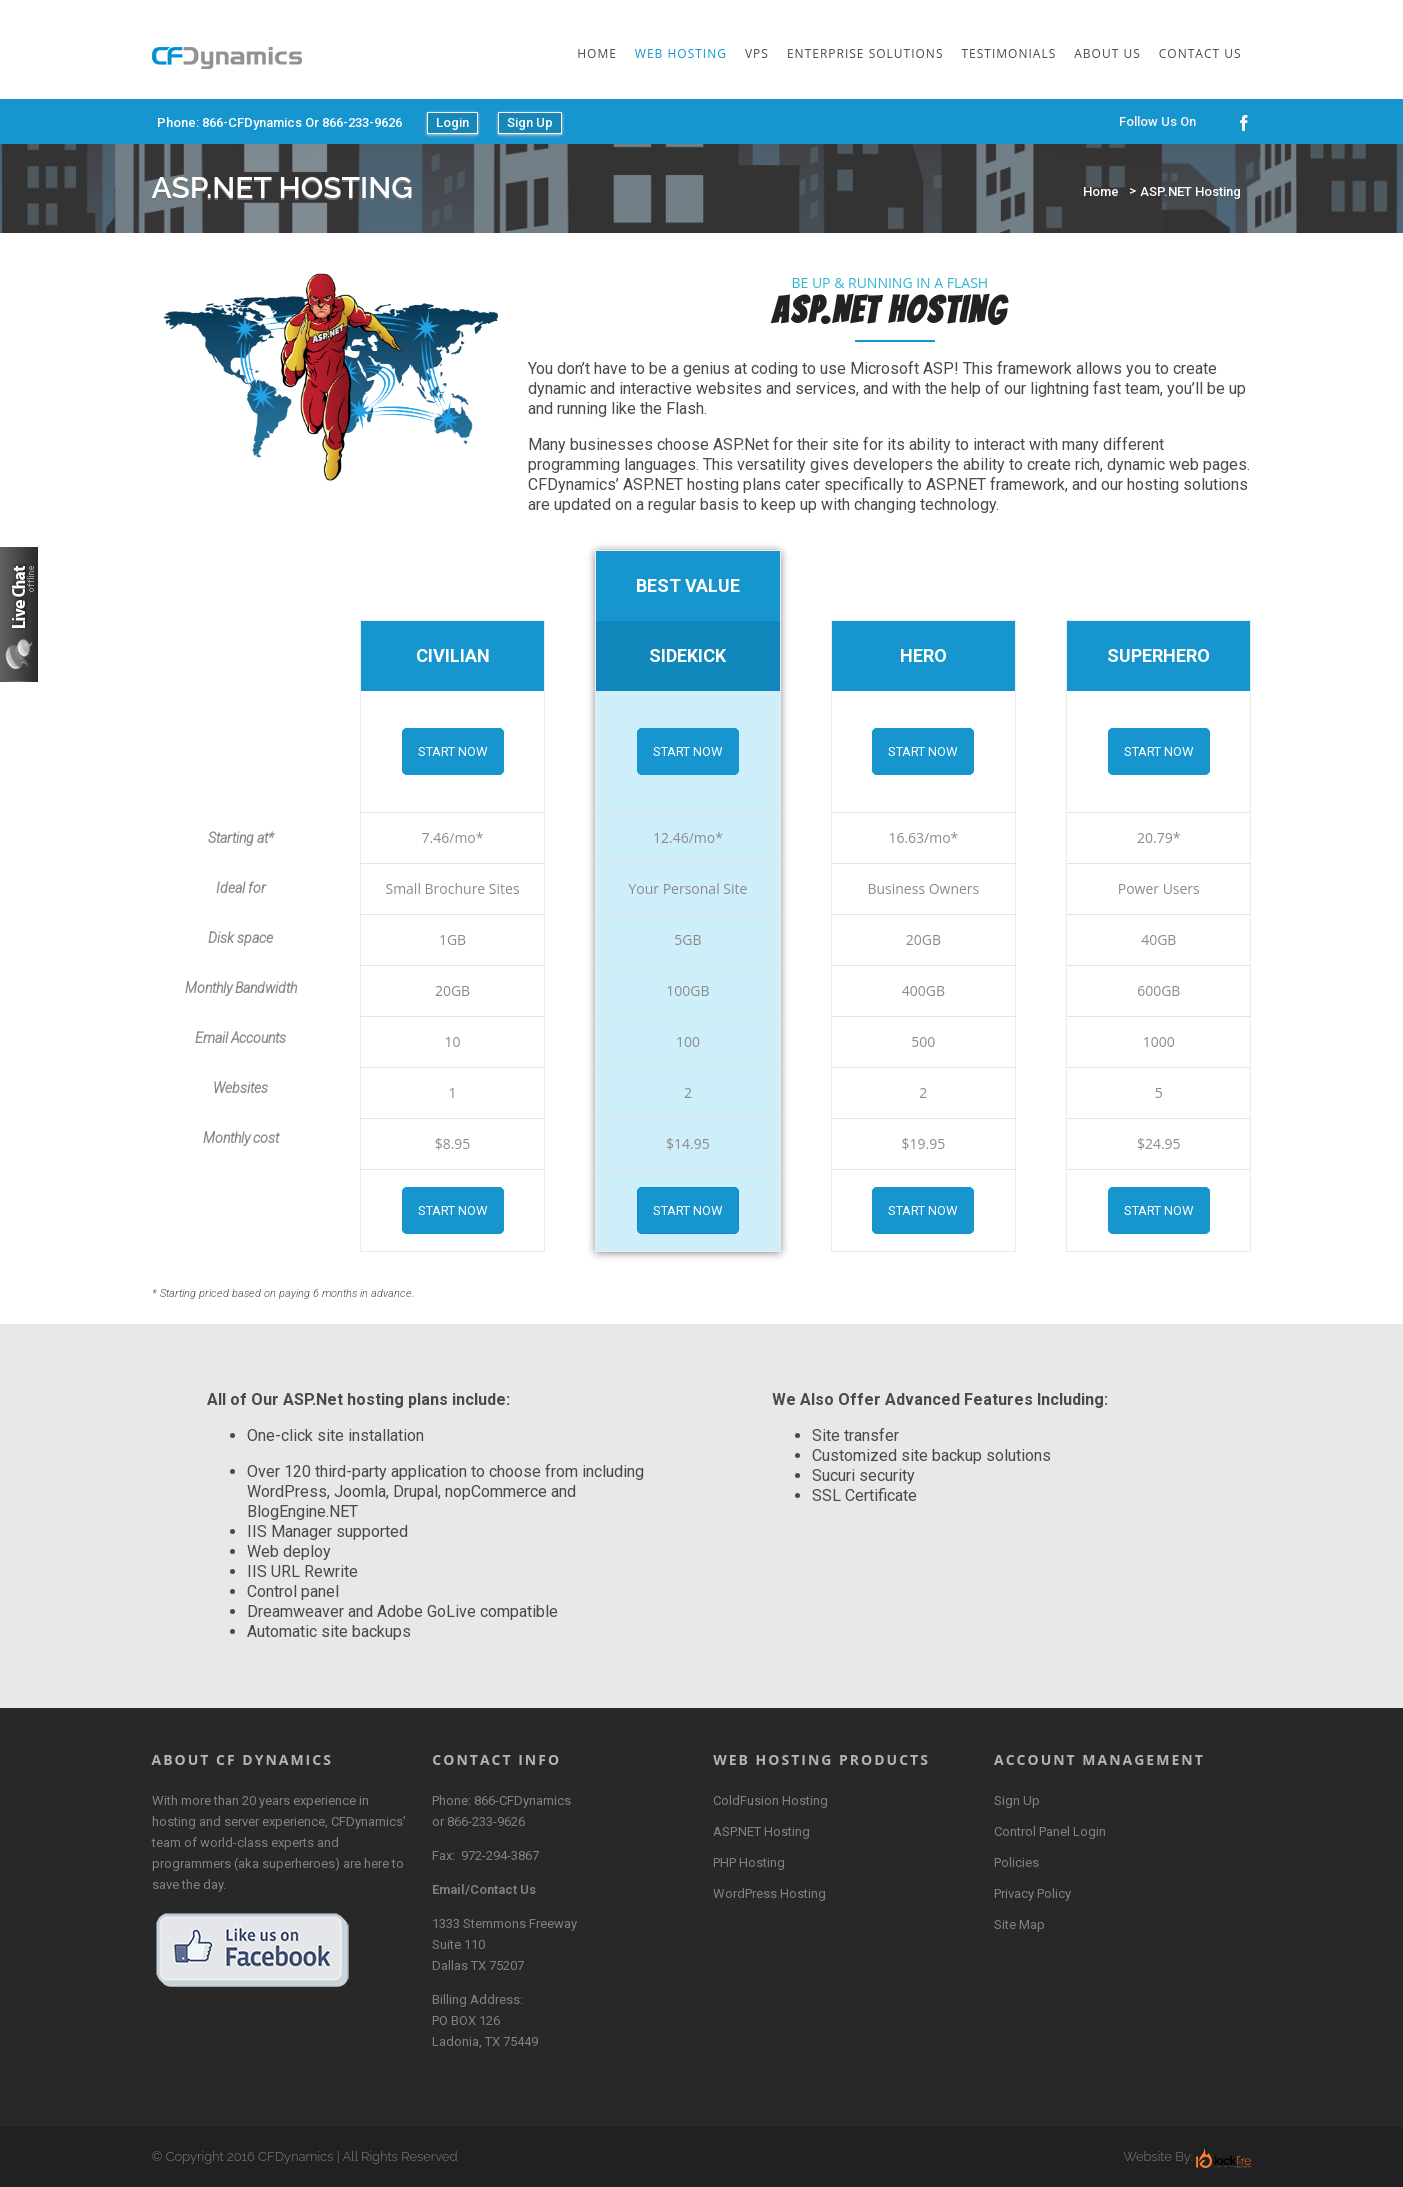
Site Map (1019, 1924)
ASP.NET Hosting (1190, 191)
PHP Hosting (749, 1862)
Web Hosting (681, 53)
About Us (1107, 53)
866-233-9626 (486, 1821)
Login (452, 122)
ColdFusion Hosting (770, 1800)
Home (597, 53)
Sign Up (530, 122)
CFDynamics (295, 2156)
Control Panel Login (1050, 1831)
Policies (1016, 1862)
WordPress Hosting (769, 1893)
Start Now (453, 751)
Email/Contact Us (484, 1889)
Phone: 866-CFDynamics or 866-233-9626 (279, 122)
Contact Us (1200, 53)
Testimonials (1009, 53)
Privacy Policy (1032, 1893)
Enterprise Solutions (865, 53)
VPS (757, 53)
